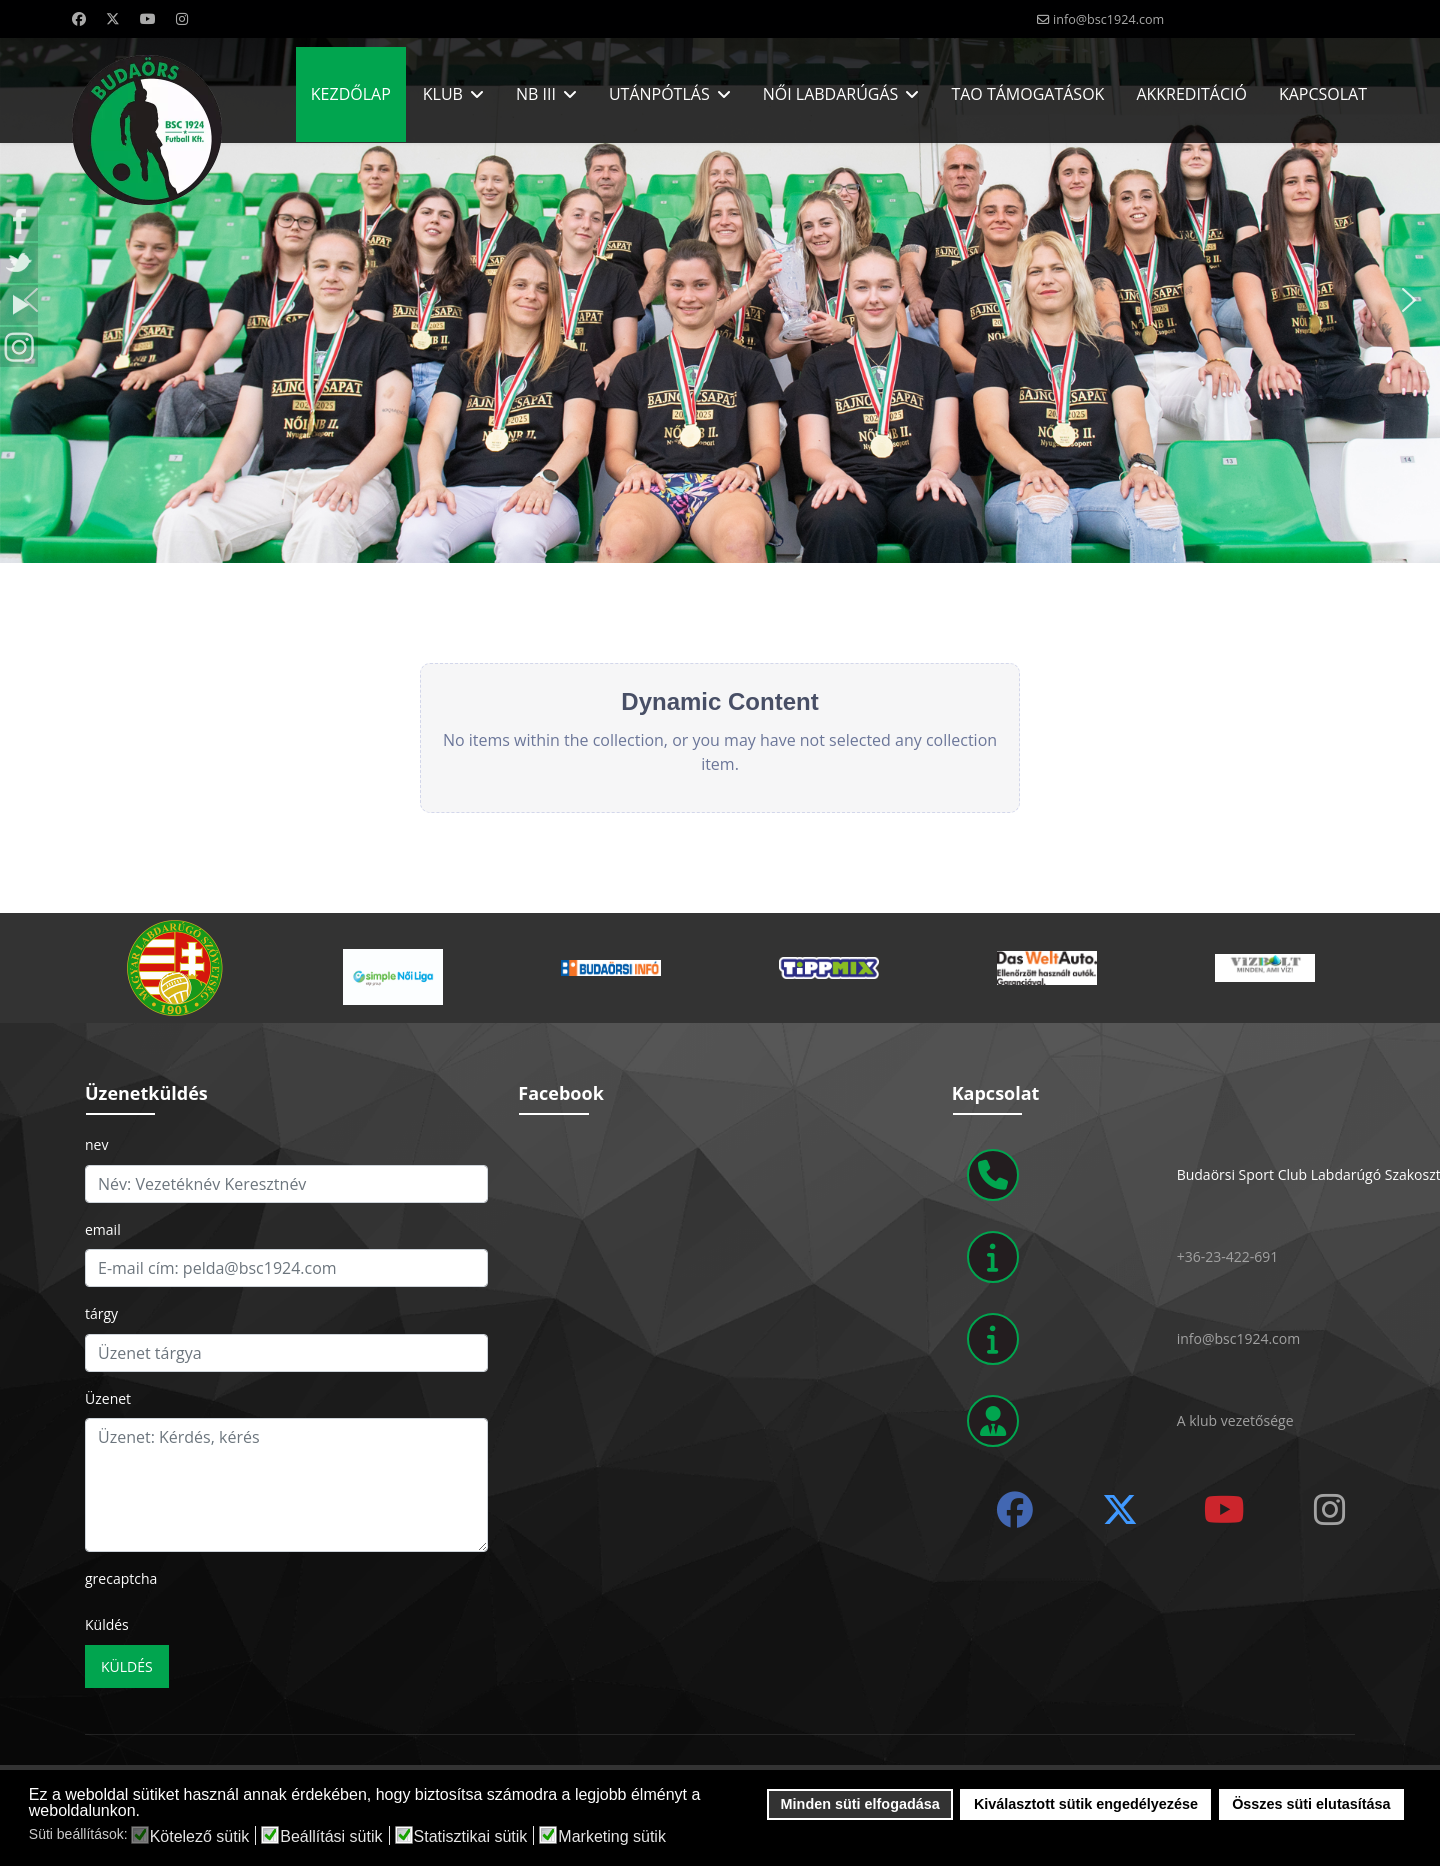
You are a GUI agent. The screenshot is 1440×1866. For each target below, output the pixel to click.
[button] (1409, 300)
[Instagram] (182, 18)
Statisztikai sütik (471, 1837)
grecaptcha (121, 1578)
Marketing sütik (612, 1837)
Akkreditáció (1191, 94)
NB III (536, 94)
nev (96, 1144)
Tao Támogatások (1027, 94)
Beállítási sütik (331, 1837)
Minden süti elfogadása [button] (860, 1804)
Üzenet (108, 1398)
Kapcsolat (1323, 94)
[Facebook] (79, 18)
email (103, 1229)
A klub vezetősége (1235, 1420)
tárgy (101, 1313)
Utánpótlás (659, 94)
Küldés (107, 1624)
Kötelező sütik (200, 1837)
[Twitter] (113, 18)
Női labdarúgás (831, 94)
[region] (720, 300)
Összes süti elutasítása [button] (1311, 1804)
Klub (443, 94)
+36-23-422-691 (1228, 1256)
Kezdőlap (351, 94)
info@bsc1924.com (1108, 19)
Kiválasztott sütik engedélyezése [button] (1086, 1804)
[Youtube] (148, 18)
